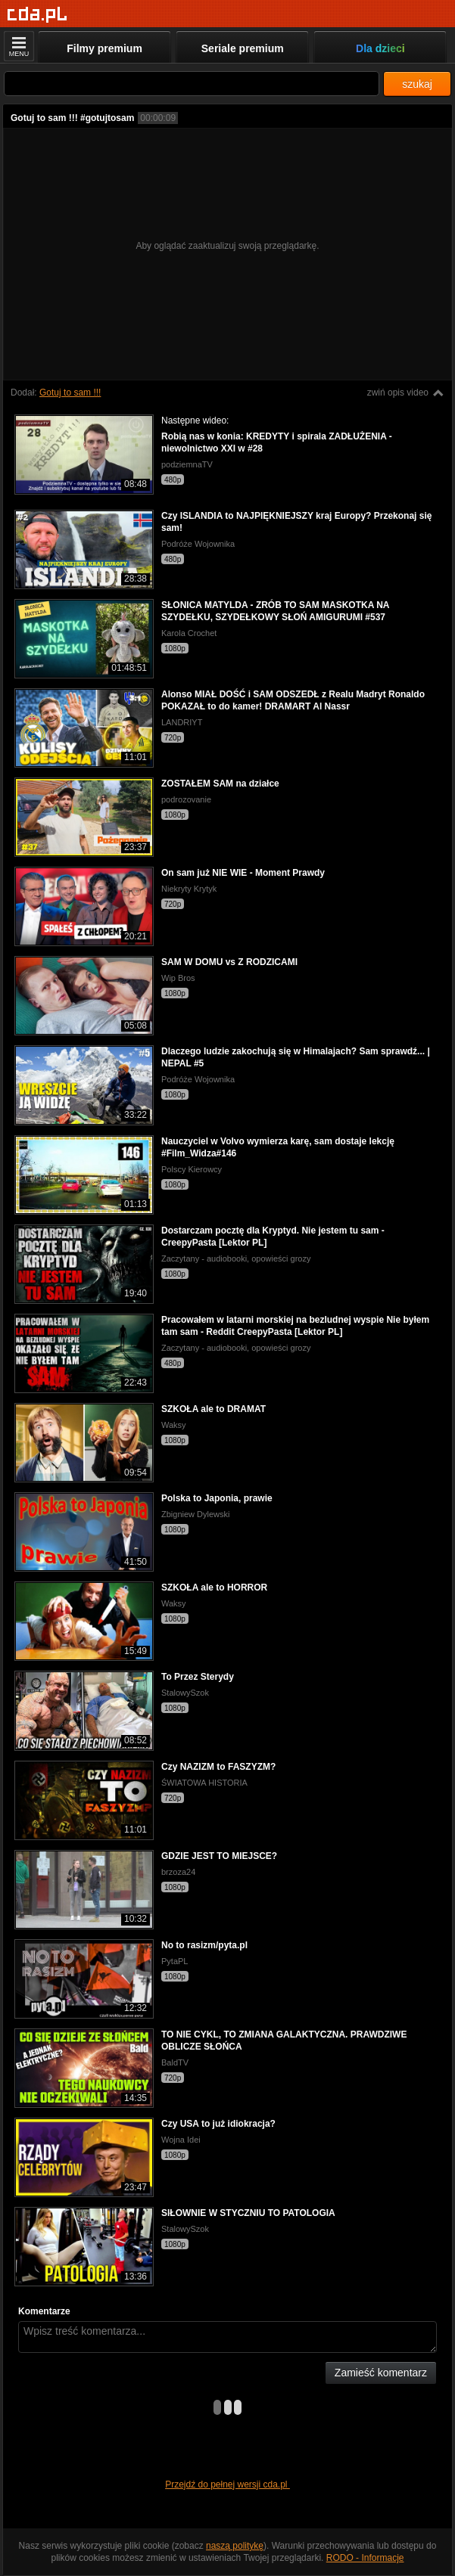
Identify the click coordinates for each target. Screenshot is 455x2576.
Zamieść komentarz (381, 2373)
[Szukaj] (191, 83)
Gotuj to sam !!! (70, 392)
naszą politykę (234, 2545)
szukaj (417, 84)
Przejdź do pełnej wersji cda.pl (227, 2484)
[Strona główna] (37, 14)
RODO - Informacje (365, 2558)
